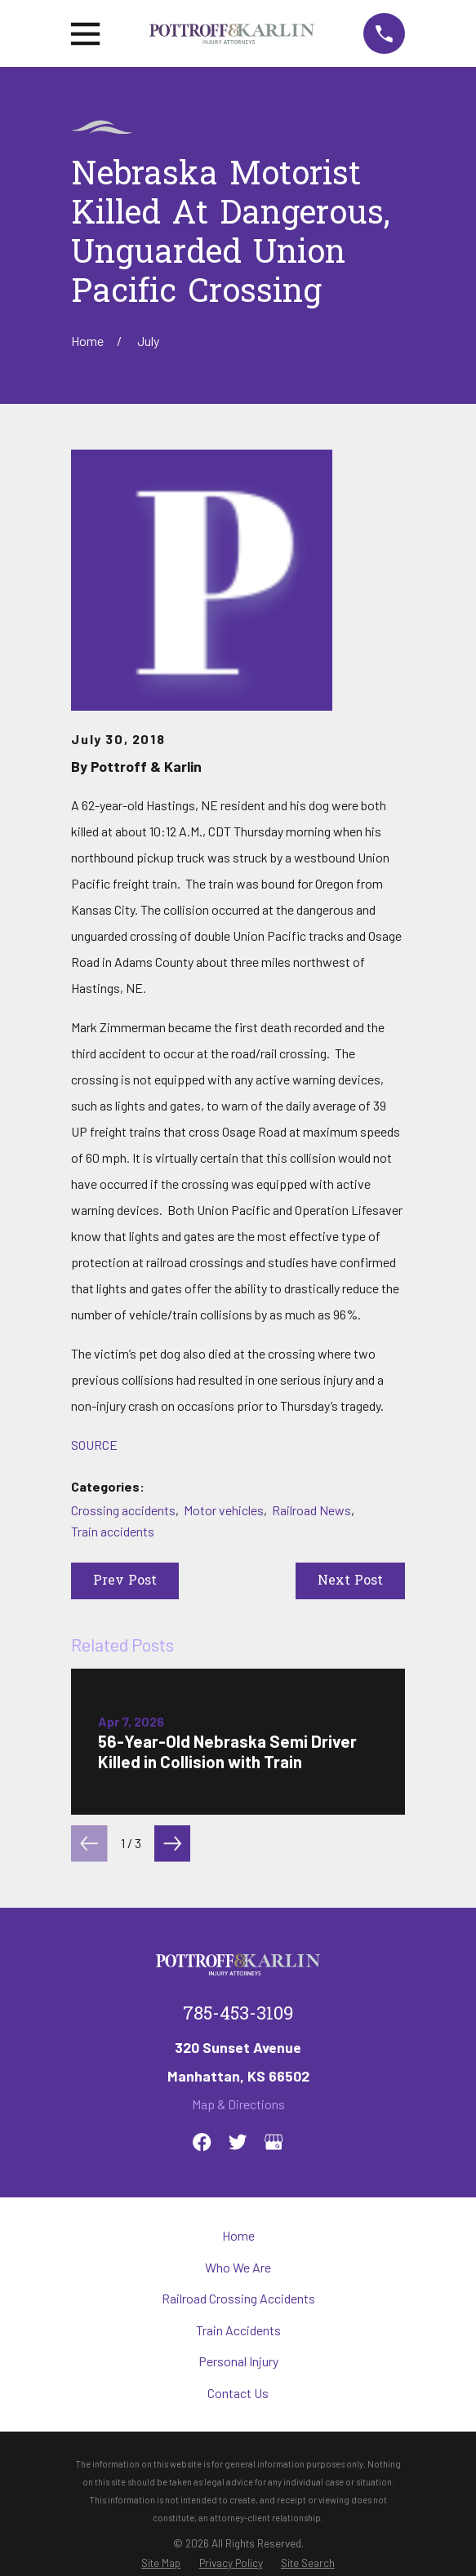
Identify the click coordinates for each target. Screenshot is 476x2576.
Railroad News (311, 1510)
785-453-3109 (238, 2015)
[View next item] (172, 1843)
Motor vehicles (224, 1510)
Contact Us (238, 2393)
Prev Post (125, 1581)
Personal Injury (238, 2361)
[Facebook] (202, 2142)
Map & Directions (238, 2104)
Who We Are (238, 2267)
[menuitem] (160, 2563)
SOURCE (94, 1444)
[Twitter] (238, 2142)
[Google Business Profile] (273, 2142)
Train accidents (112, 1531)
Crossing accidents (123, 1510)
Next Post (350, 1581)
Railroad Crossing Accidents (238, 2298)
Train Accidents (238, 2330)
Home (238, 2235)
